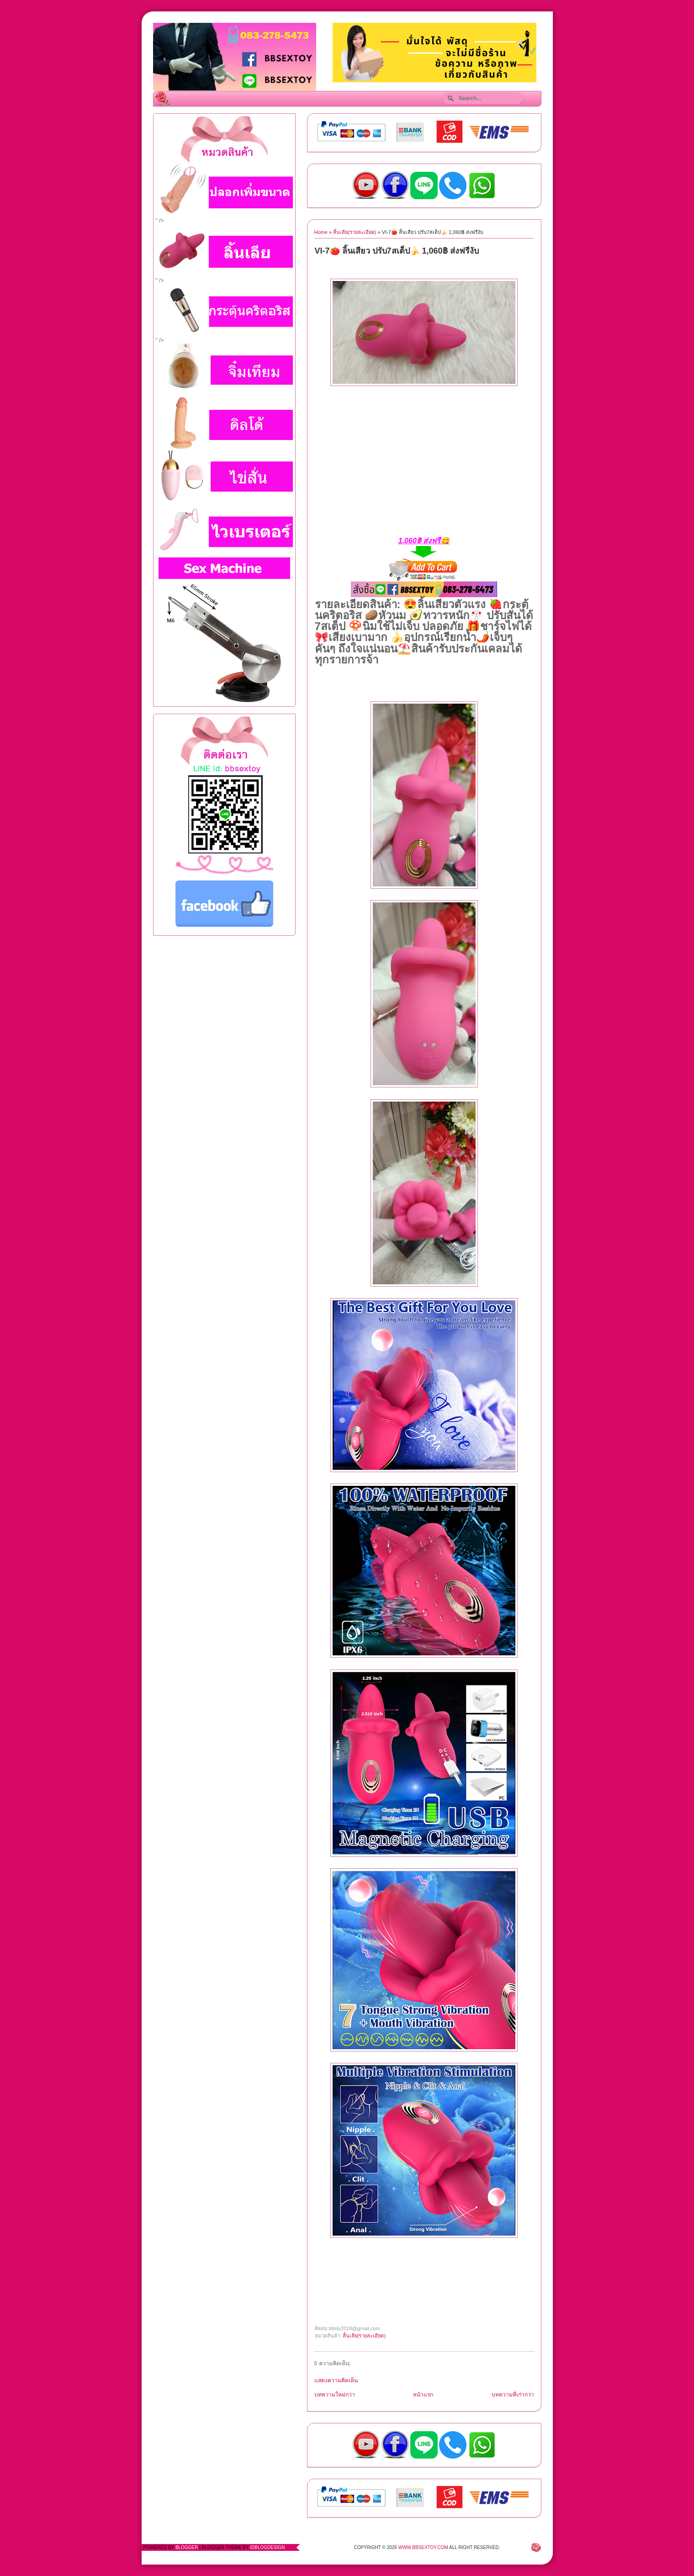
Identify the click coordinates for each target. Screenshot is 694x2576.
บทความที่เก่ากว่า (513, 2394)
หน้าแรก (423, 2394)
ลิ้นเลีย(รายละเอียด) (354, 232)
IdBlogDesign (267, 2547)
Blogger (186, 2547)
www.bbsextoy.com (423, 2547)
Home (321, 232)
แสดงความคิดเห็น (336, 2380)
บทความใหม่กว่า (334, 2394)
